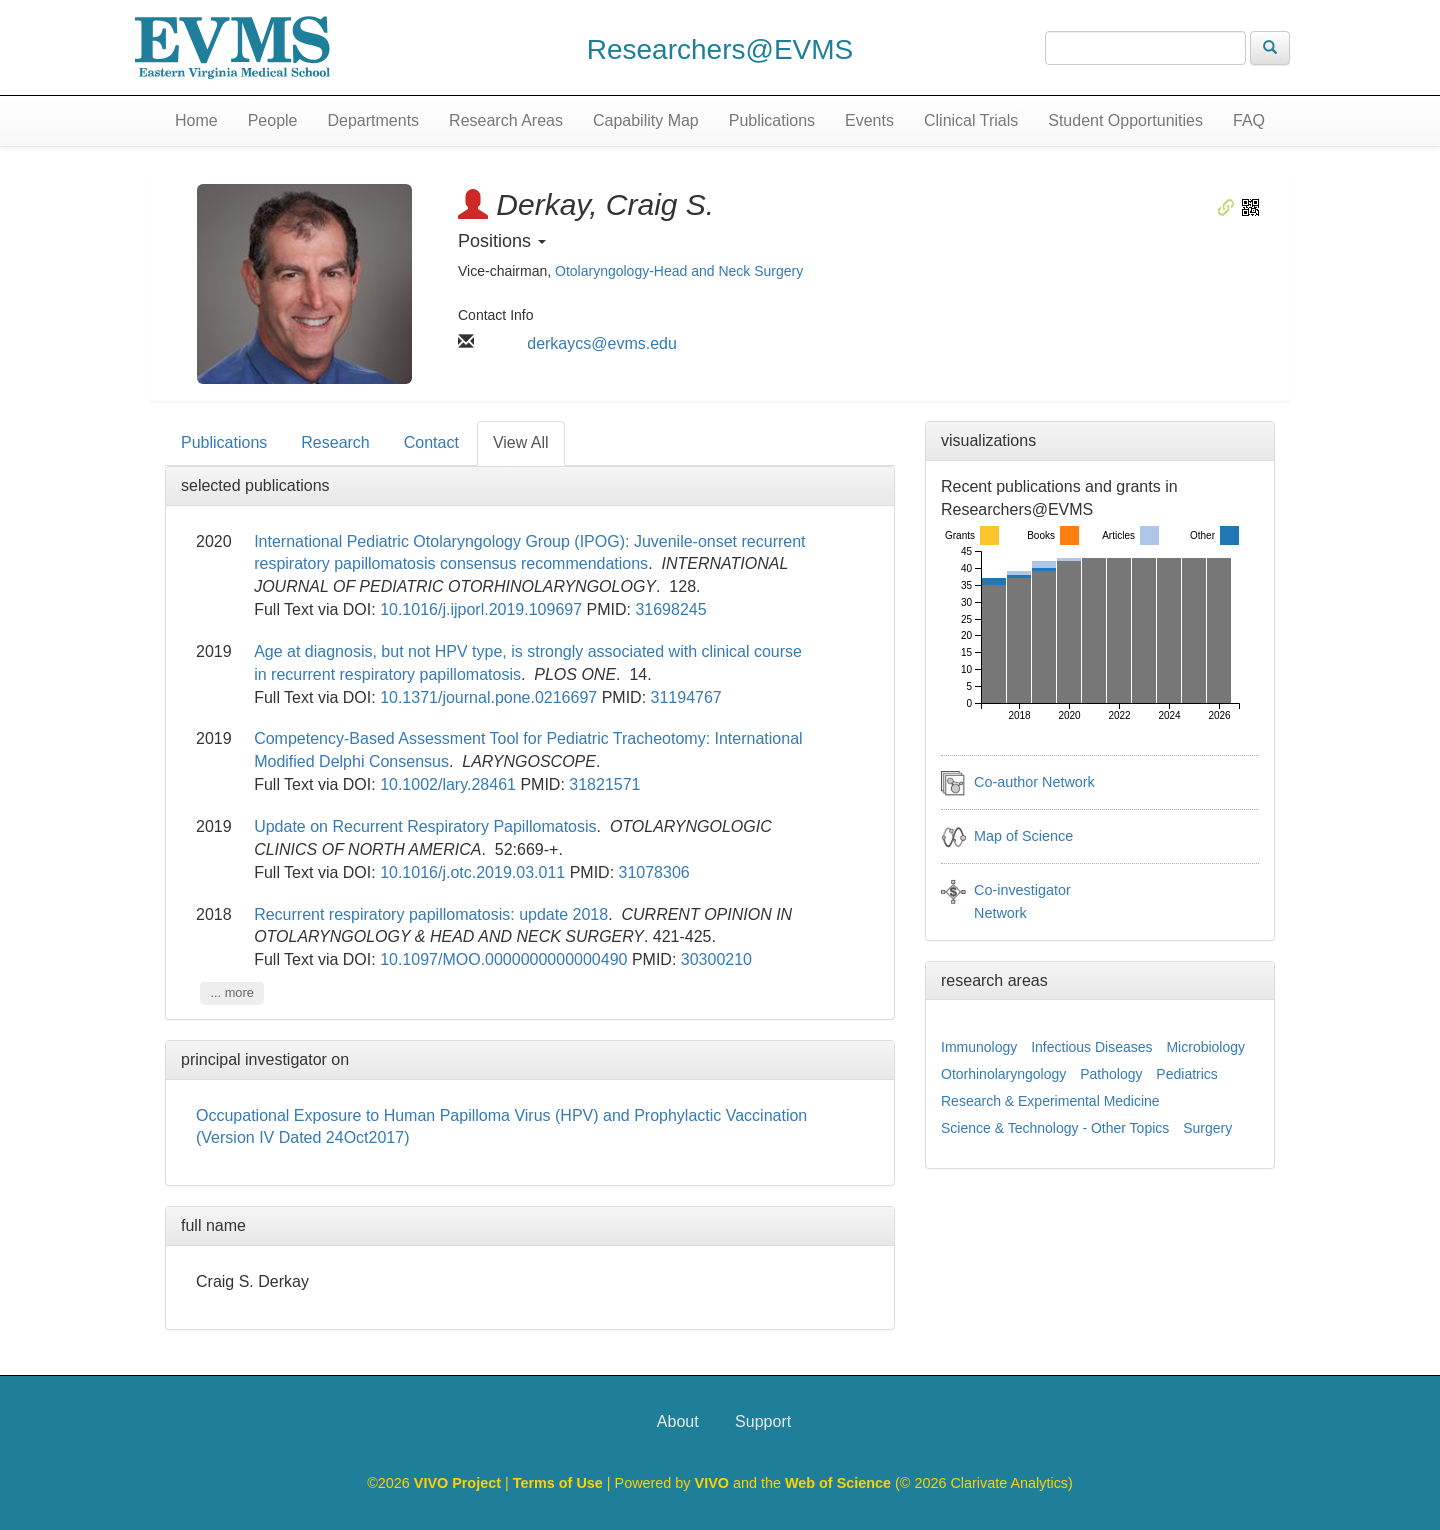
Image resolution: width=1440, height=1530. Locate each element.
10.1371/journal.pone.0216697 (488, 697)
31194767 (686, 697)
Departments (374, 120)
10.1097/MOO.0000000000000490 (503, 959)
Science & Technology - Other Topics (1055, 1128)
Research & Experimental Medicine (1050, 1101)
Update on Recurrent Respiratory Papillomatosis (425, 826)
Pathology (1111, 1074)
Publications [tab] (224, 442)
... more (231, 992)
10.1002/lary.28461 (448, 784)
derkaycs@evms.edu (602, 343)
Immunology (979, 1047)
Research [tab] (335, 442)
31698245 (670, 609)
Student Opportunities (1125, 120)
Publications (772, 120)
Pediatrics (1186, 1074)
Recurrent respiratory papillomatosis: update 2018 (431, 914)
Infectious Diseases (1091, 1047)
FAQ (1249, 120)
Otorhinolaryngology (1003, 1074)
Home (196, 120)
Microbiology (1205, 1047)
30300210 (716, 959)
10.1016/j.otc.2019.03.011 (472, 872)
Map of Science (1023, 836)
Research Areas (506, 120)
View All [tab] (521, 442)
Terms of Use (560, 1483)
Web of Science (838, 1483)
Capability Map (646, 120)
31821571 (604, 784)
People (273, 120)
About (678, 1421)
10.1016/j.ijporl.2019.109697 (481, 609)
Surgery (1207, 1128)
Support (763, 1421)
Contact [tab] (431, 442)
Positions (502, 241)
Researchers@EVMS (720, 49)
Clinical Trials (971, 120)
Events (869, 120)
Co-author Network (1034, 782)
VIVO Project (459, 1483)
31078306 (654, 872)
